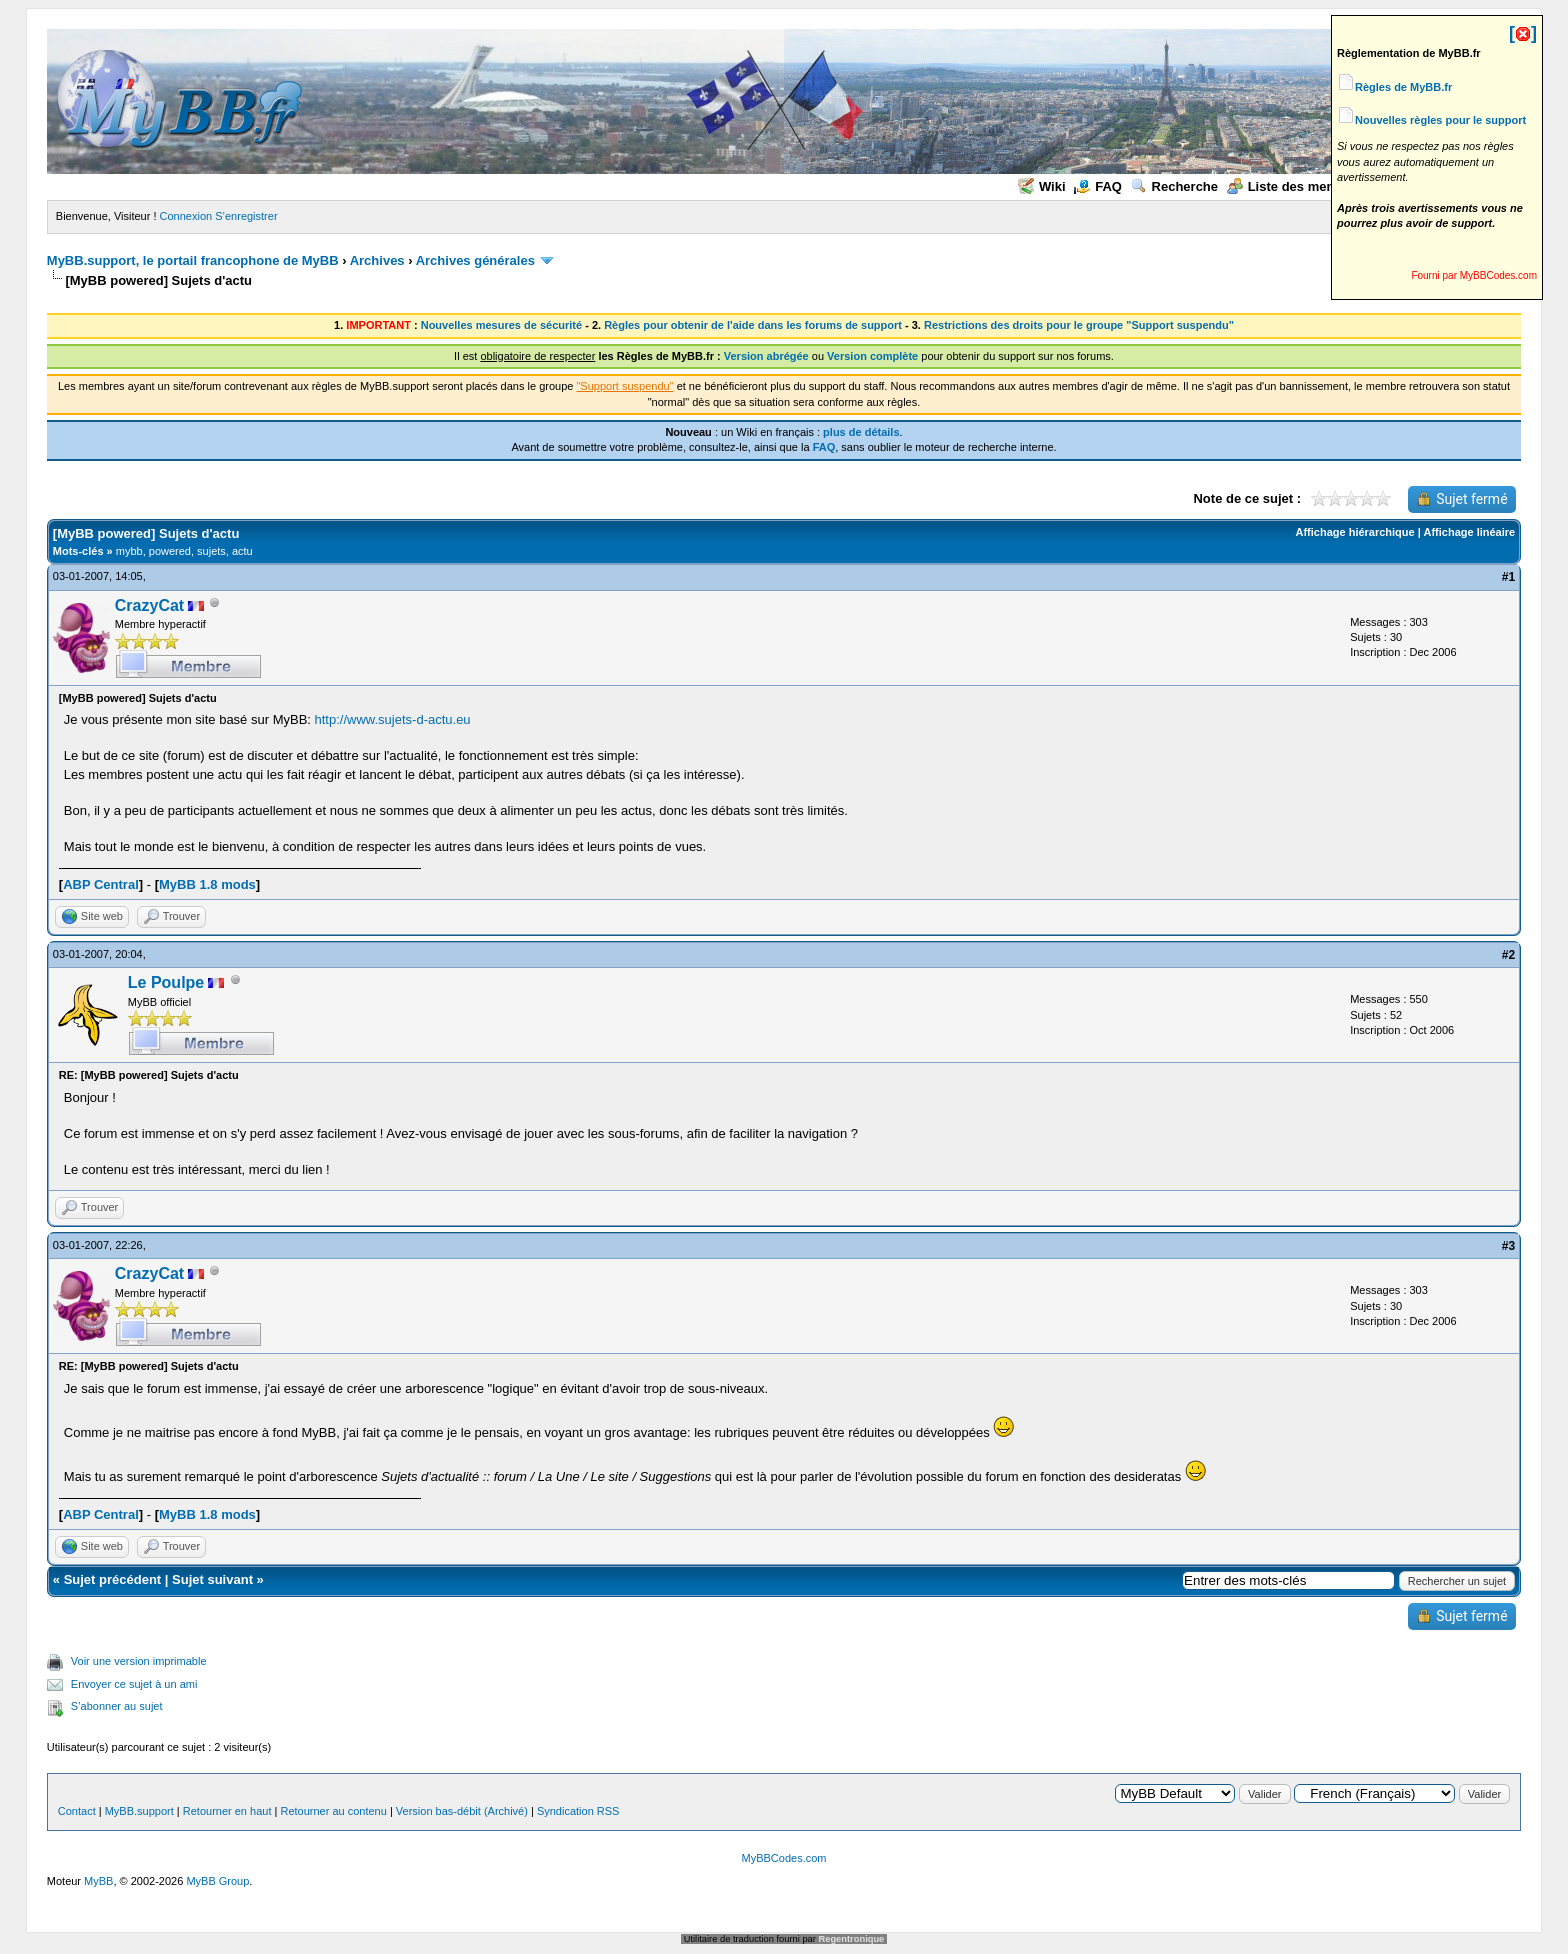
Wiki (1042, 186)
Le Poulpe (166, 982)
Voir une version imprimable (139, 1661)
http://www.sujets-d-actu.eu (393, 719)
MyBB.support (139, 1811)
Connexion (186, 216)
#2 (1508, 955)
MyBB (98, 1881)
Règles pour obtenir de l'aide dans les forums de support (753, 325)
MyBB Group (217, 1881)
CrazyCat (149, 605)
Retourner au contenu (333, 1811)
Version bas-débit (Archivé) (462, 1811)
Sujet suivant (212, 1579)
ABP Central (101, 884)
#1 (1508, 577)
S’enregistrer (246, 216)
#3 (1508, 1246)
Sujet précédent (113, 1579)
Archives (377, 260)
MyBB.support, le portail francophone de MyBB (193, 260)
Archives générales (475, 260)
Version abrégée (766, 356)
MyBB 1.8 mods (207, 884)
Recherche (1174, 186)
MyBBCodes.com (784, 1858)
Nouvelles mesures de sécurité (501, 325)
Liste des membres (1296, 186)
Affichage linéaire (1469, 532)
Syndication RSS (578, 1811)
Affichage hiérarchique (1354, 532)
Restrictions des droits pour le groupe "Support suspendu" (1079, 325)
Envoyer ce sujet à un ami (134, 1684)
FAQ (1098, 186)
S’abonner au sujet (117, 1706)
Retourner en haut (227, 1811)
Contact (77, 1811)
